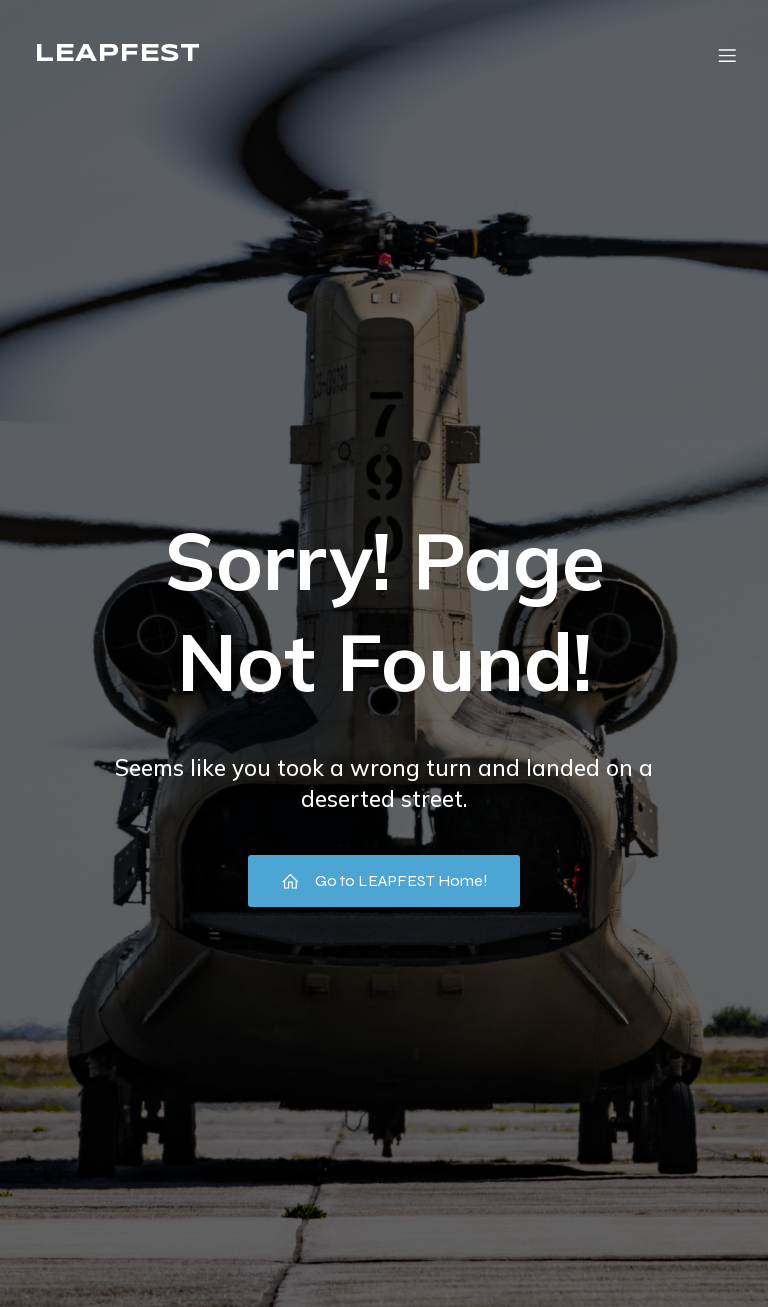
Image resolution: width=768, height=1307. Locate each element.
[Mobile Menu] (727, 55)
